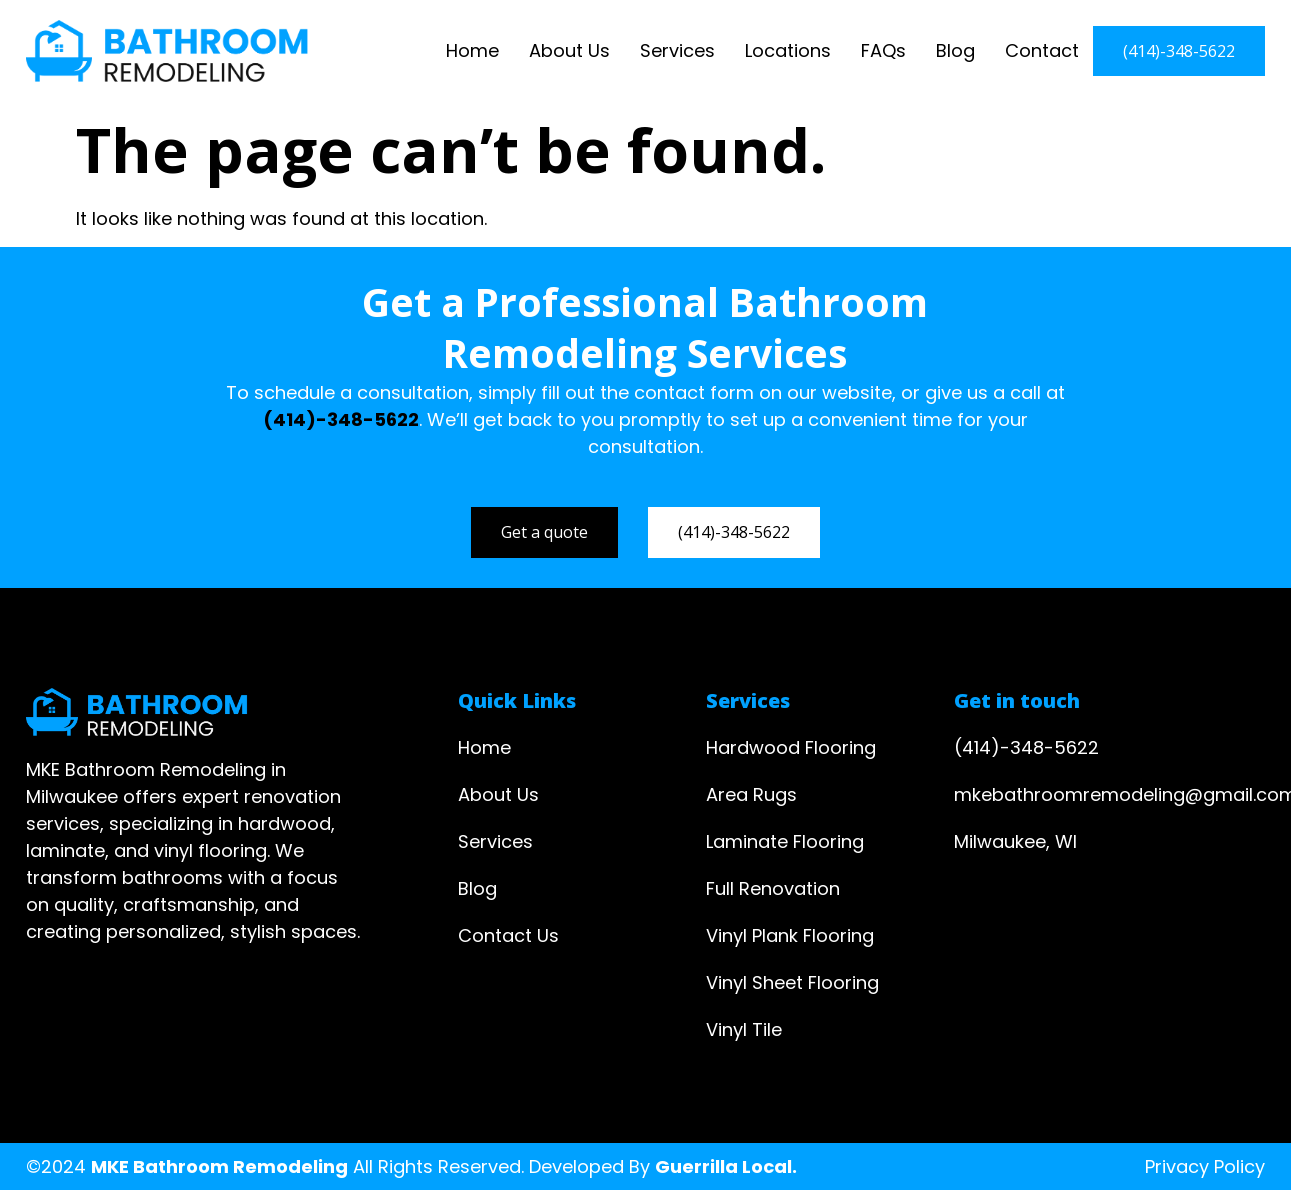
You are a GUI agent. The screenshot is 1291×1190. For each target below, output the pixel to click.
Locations (788, 51)
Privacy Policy (1205, 1166)
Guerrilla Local (723, 1166)
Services (677, 51)
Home (472, 51)
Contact (1042, 51)
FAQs (883, 51)
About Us (569, 51)
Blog (955, 51)
